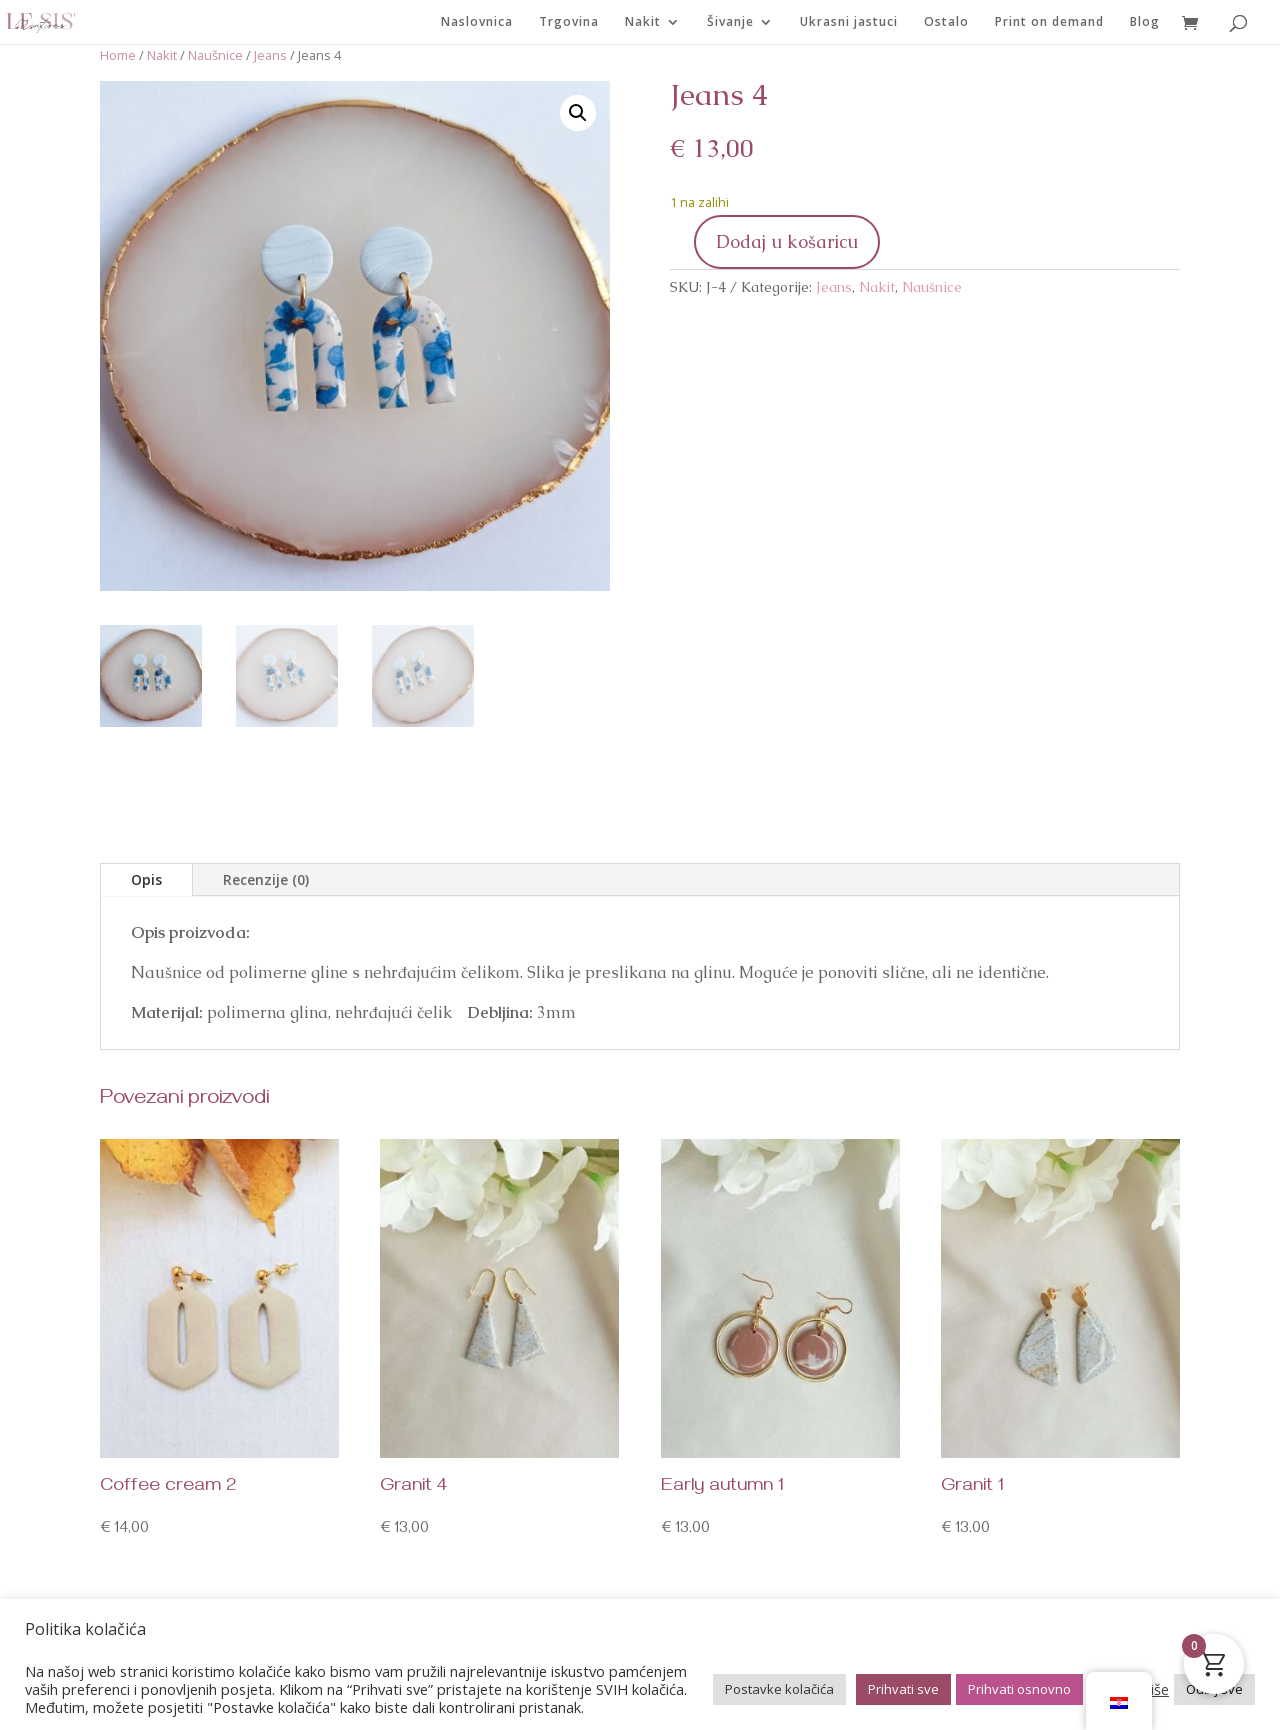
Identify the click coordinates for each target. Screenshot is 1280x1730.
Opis (146, 879)
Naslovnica (477, 22)
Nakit (643, 22)
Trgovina (569, 22)
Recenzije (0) (266, 879)
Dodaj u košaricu (787, 241)
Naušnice (215, 55)
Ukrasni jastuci (849, 22)
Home (118, 55)
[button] (578, 113)
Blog (1145, 22)
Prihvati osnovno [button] (1019, 1689)
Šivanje (730, 22)
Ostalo (946, 22)
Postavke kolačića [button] (779, 1689)
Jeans (270, 55)
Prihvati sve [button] (903, 1689)
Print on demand (1049, 22)
